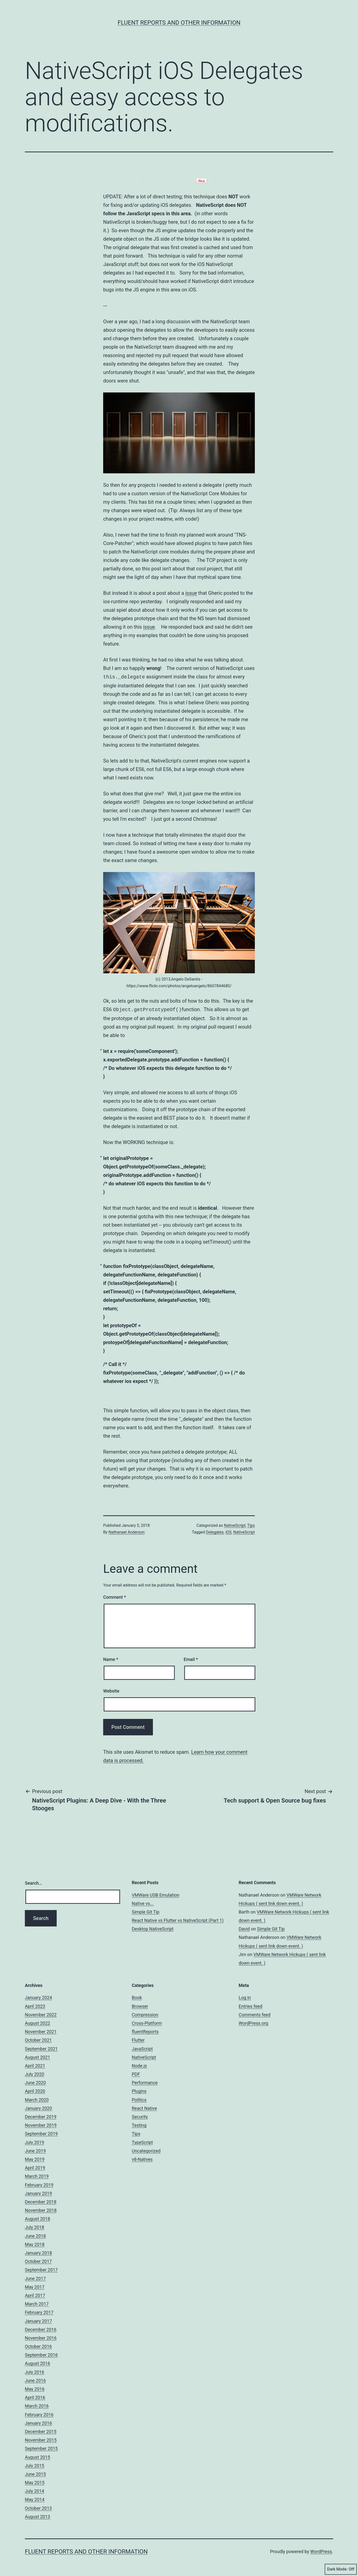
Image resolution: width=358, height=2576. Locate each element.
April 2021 (35, 2064)
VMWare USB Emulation (155, 1894)
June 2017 (35, 2277)
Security (140, 2115)
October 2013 (38, 2507)
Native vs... (143, 1902)
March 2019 (37, 2175)
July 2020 (34, 2073)
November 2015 (41, 2439)
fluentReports (145, 2030)
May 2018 (35, 2243)
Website (111, 1690)
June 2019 (35, 2149)
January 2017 (38, 2320)
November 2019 (41, 2124)
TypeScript (142, 2141)
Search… (33, 1882)
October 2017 (38, 2260)
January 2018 (38, 2251)
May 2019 (35, 2158)
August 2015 (37, 2456)
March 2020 (37, 2098)
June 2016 (35, 2379)
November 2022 (41, 2013)
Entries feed (250, 2005)
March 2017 (37, 2302)
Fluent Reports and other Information (179, 22)
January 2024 (38, 1996)
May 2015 (35, 2481)
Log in (245, 1996)
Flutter (138, 2039)
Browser (140, 2005)
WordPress (321, 2550)
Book (137, 1996)
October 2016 (38, 2345)
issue (191, 593)
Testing (139, 2124)
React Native (144, 2107)
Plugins (139, 2090)
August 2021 (37, 2056)
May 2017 (35, 2286)
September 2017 (41, 2268)
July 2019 (34, 2141)
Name (110, 1658)
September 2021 (41, 2047)
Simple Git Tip (145, 1911)
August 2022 (37, 2022)
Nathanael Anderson (127, 1531)
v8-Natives (142, 2158)
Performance (145, 2081)
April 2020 (35, 2090)
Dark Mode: (340, 2569)
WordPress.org (253, 2022)
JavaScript (142, 2047)
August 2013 (37, 2515)
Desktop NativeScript (153, 1927)
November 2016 (41, 2337)
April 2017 (35, 2294)
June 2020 (35, 2081)
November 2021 (41, 2030)
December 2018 (40, 2200)
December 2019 (40, 2115)
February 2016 (39, 2413)
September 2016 (41, 2354)
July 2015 (34, 2464)
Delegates (215, 1531)
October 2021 (38, 2039)
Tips (251, 1524)
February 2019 (39, 2184)
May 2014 (35, 2498)
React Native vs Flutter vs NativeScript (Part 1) (178, 1919)
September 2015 (41, 2447)
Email (191, 1658)
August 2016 (37, 2362)
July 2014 (34, 2490)
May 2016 (35, 2388)
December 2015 (40, 2430)
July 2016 (34, 2371)
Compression (145, 2013)
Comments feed (254, 2013)
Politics (139, 2098)
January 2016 (38, 2422)
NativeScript (235, 1524)
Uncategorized (146, 2149)
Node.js (139, 2064)
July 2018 (34, 2226)
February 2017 (39, 2311)
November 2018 (41, 2209)
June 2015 (35, 2473)
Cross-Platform (147, 2022)
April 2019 (35, 2166)
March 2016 (37, 2405)
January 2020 (38, 2107)
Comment (114, 1596)
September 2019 (41, 2132)
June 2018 (35, 2235)
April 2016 (35, 2396)
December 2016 (40, 2328)
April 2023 (35, 2005)
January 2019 (38, 2192)
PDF (136, 2073)
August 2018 (37, 2217)
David (244, 1927)
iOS (228, 1531)
